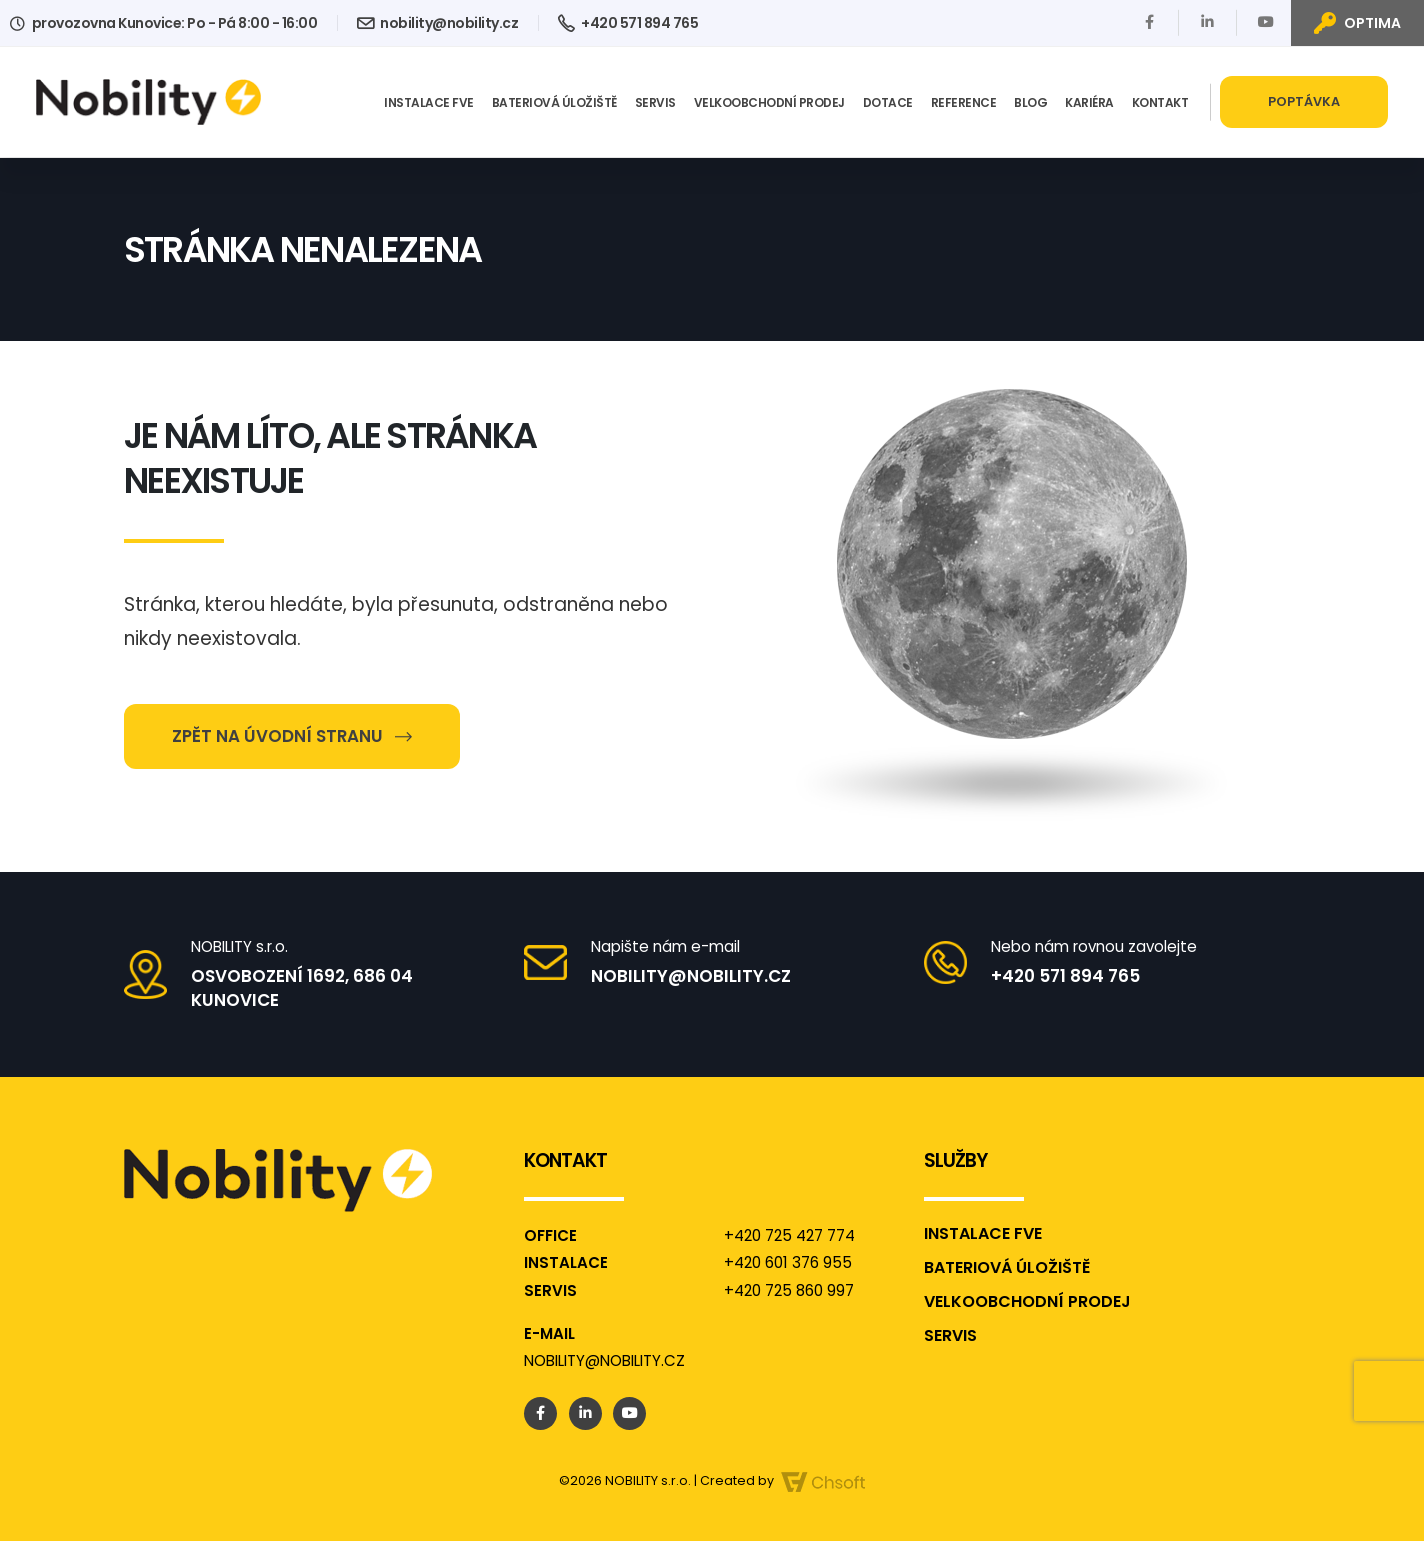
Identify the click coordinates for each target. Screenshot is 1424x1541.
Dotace (888, 102)
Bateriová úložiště (554, 102)
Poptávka (1304, 101)
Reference (964, 102)
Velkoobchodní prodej (769, 102)
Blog (1030, 102)
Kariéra (1089, 102)
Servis (655, 102)
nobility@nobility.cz (437, 23)
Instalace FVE (429, 102)
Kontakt (1160, 102)
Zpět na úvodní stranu (292, 736)
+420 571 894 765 (628, 23)
